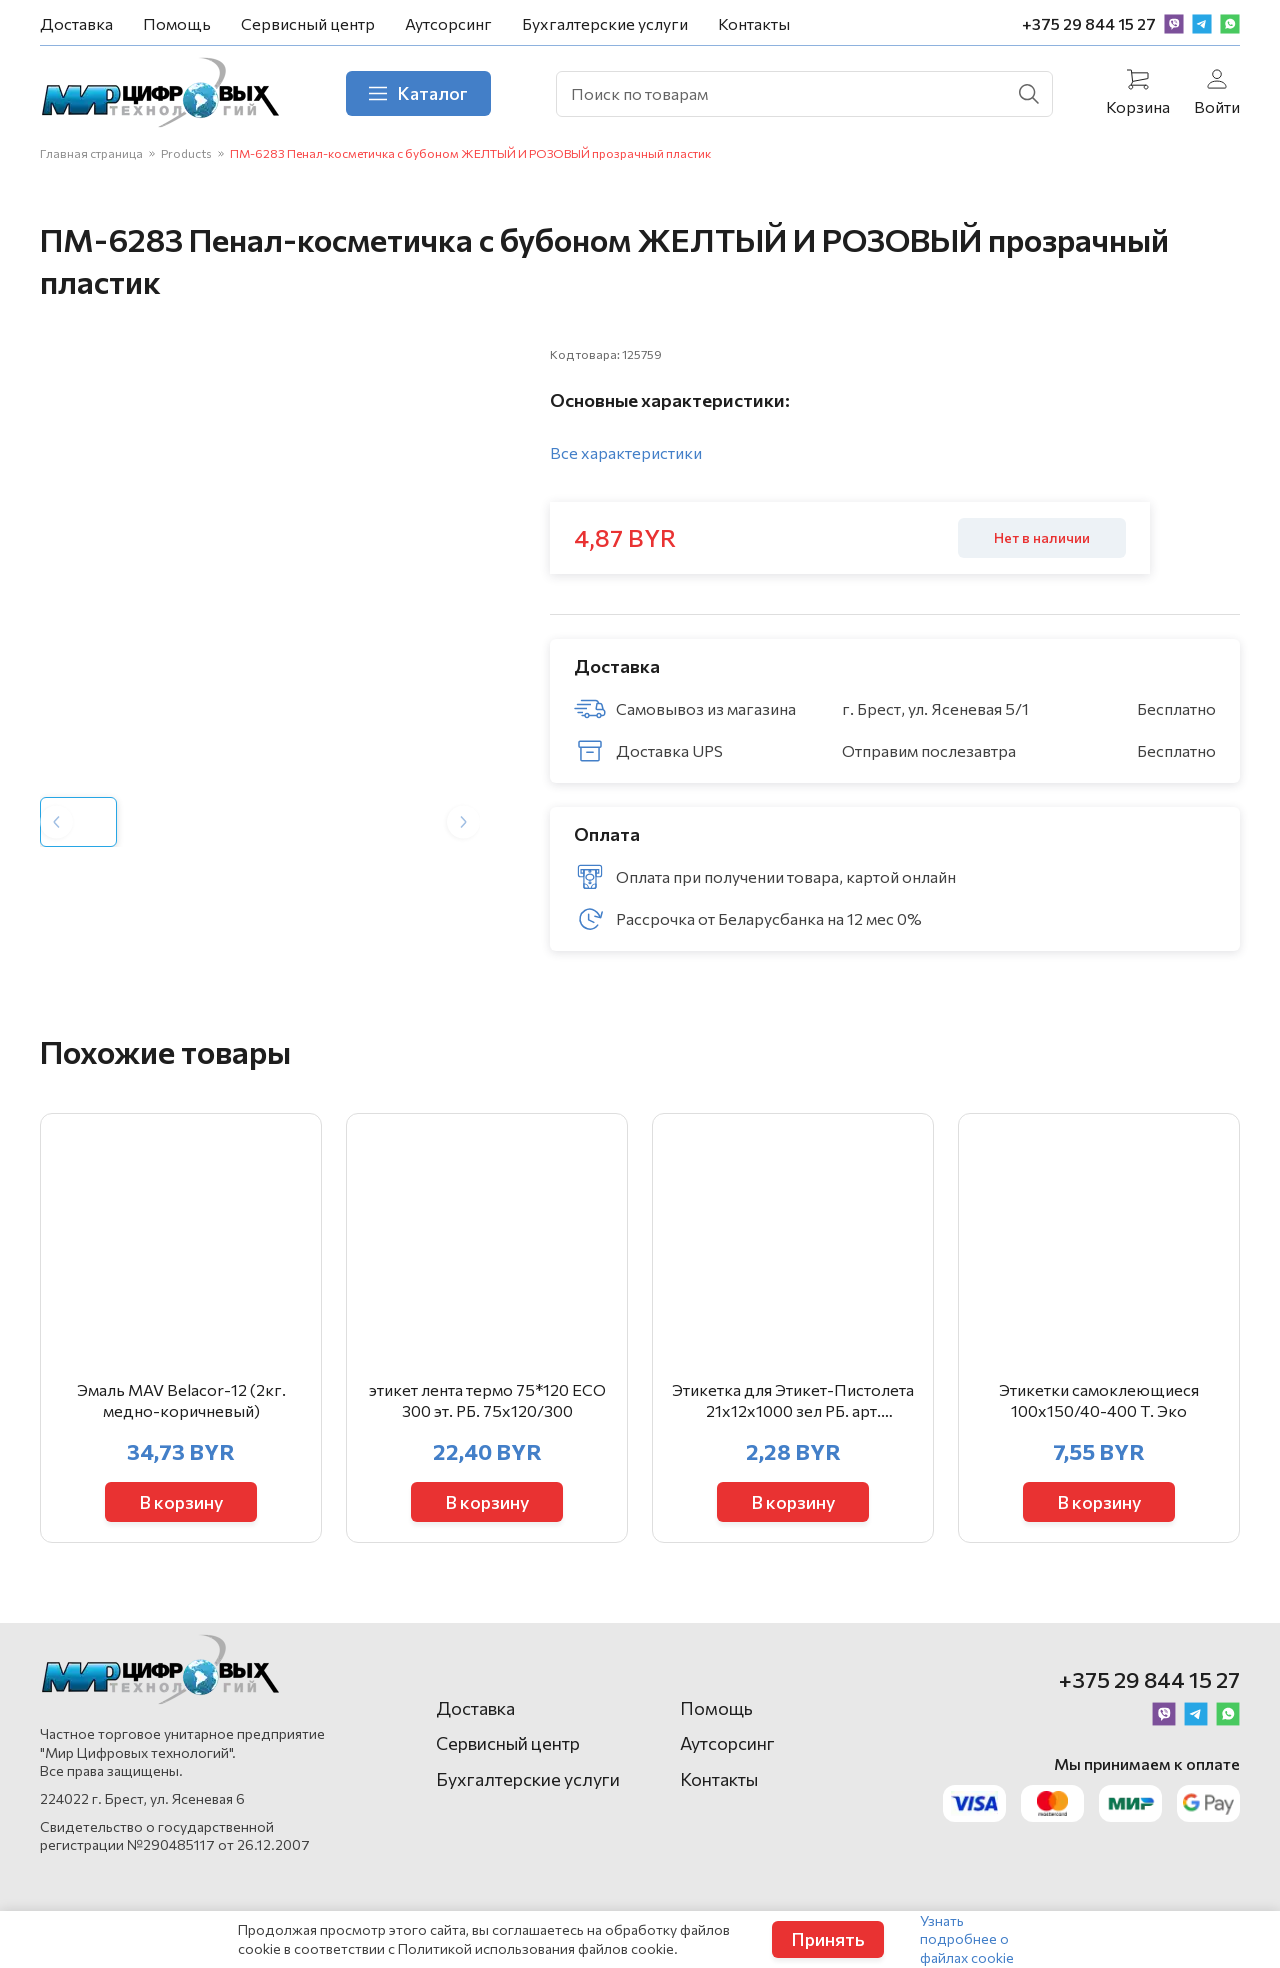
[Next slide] (463, 821)
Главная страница (91, 153)
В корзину (181, 1502)
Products (186, 153)
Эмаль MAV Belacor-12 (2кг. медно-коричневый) (181, 1400)
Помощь (177, 23)
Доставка (76, 23)
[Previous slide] (56, 821)
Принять (828, 1939)
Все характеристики (626, 452)
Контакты (754, 23)
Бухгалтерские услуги (605, 23)
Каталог (418, 93)
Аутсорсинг (448, 23)
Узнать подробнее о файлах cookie (967, 1938)
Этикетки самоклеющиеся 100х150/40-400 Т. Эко (1099, 1400)
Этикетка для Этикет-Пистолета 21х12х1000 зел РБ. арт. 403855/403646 (793, 1401)
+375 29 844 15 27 (1089, 23)
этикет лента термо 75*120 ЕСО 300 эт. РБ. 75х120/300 (487, 1400)
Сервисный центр (308, 23)
